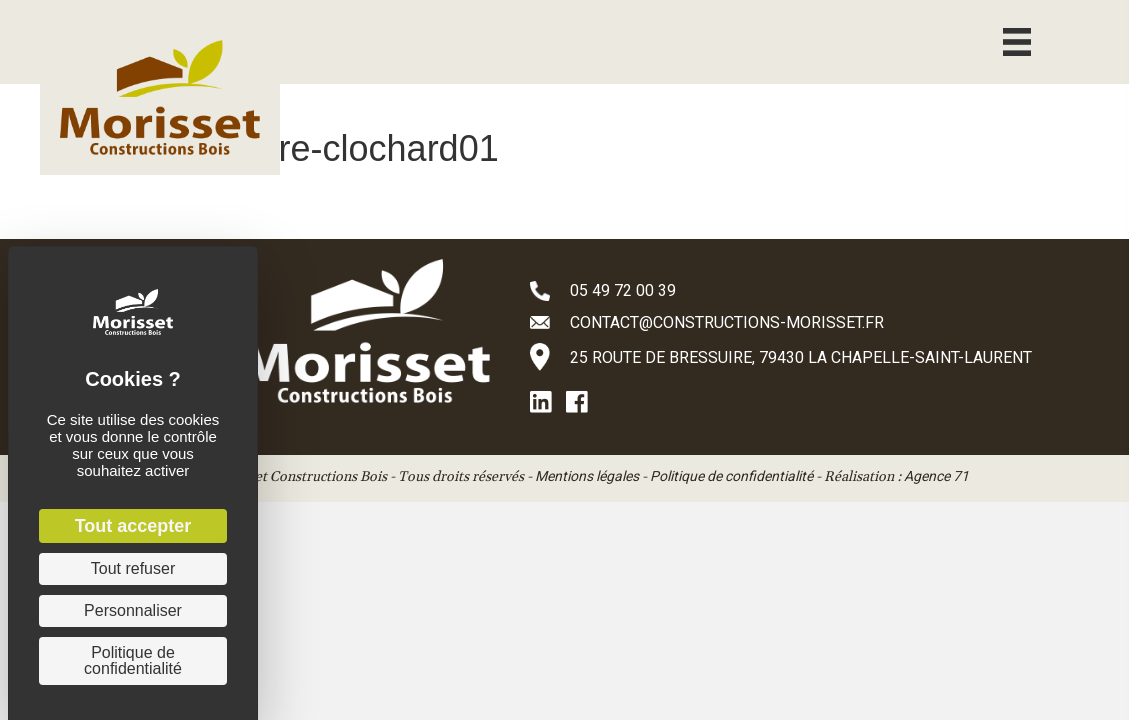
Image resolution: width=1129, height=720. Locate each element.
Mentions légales (587, 476)
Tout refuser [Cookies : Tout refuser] (133, 568)
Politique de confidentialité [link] (133, 660)
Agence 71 (936, 476)
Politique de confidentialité (731, 476)
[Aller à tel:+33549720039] (809, 290)
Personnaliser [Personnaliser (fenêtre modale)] (133, 610)
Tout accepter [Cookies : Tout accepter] (133, 526)
